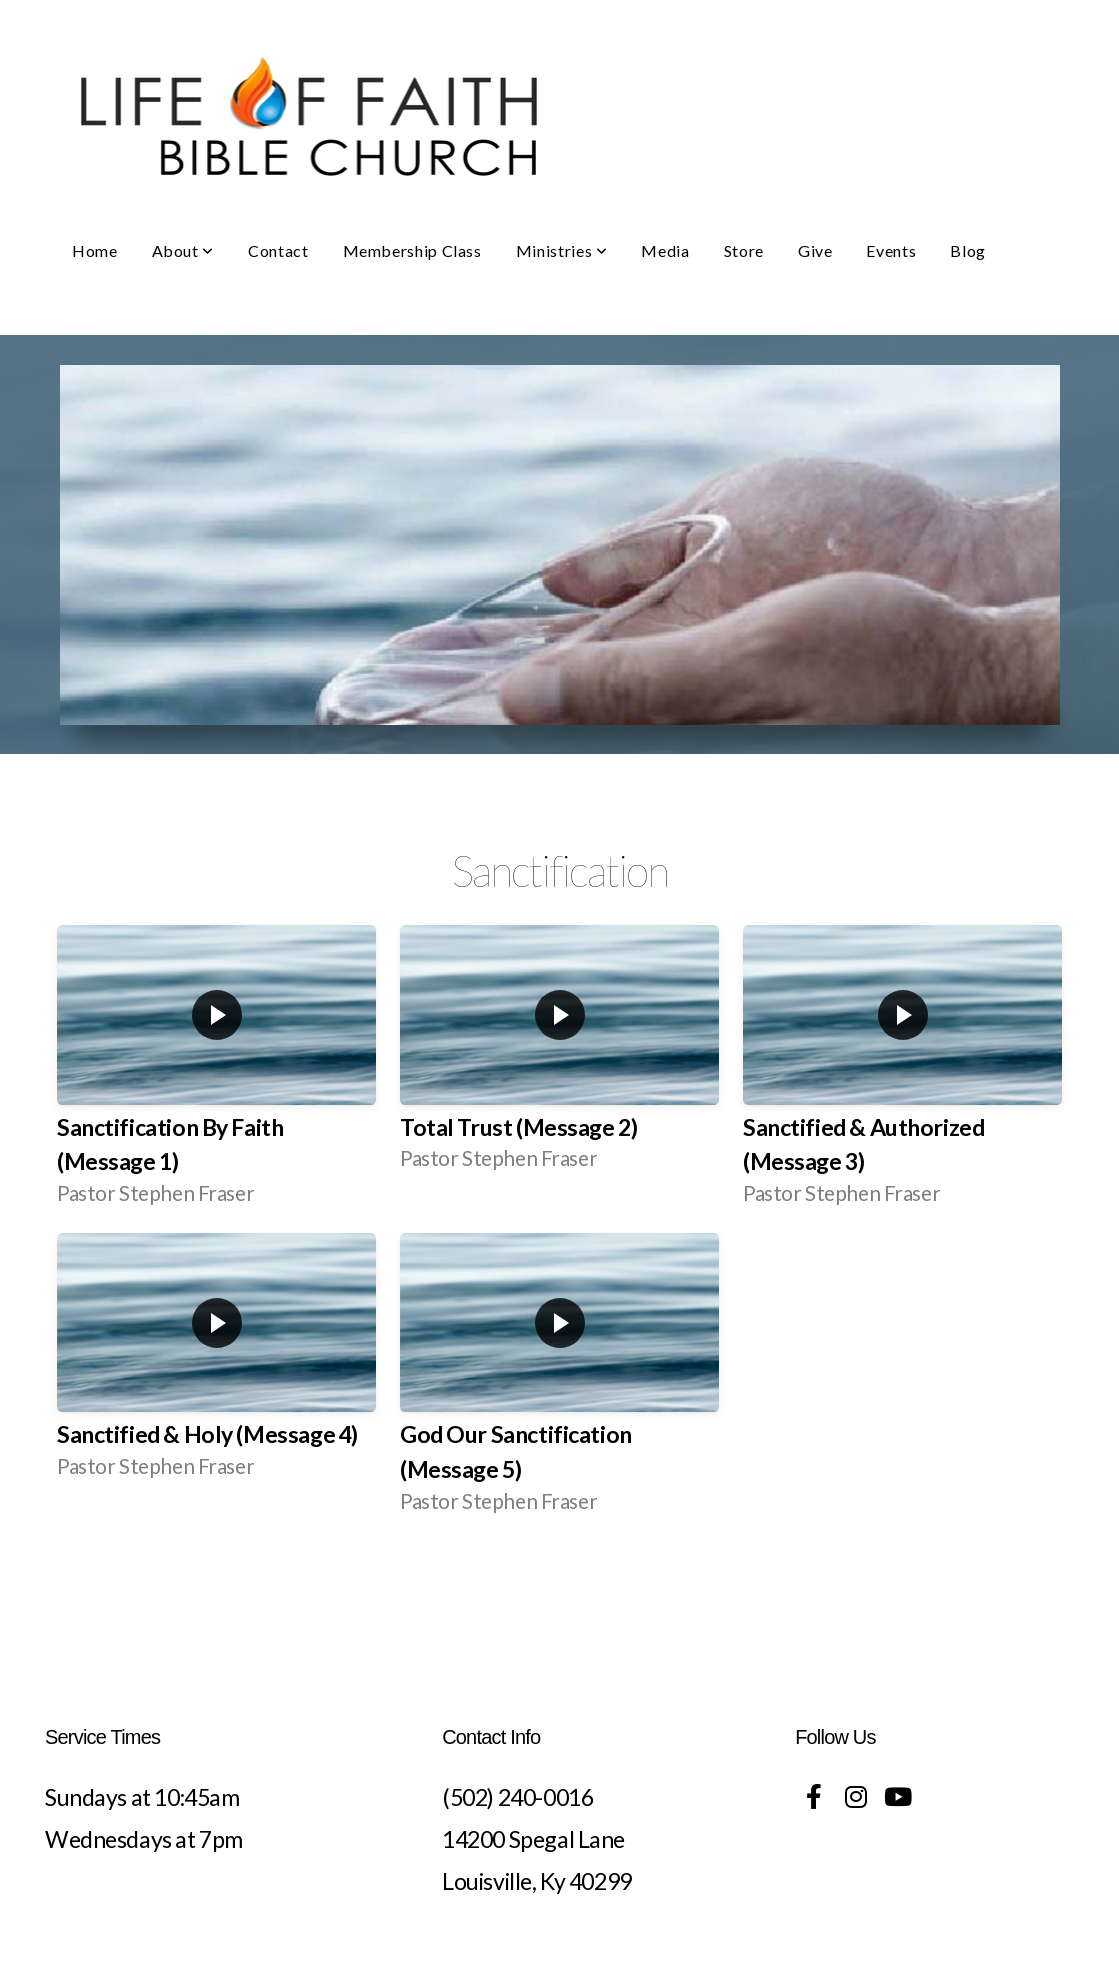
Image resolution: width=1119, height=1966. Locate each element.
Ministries (562, 250)
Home (95, 250)
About (183, 250)
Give (815, 250)
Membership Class (412, 250)
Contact (278, 250)
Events (891, 250)
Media (665, 250)
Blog (968, 250)
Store (744, 250)
